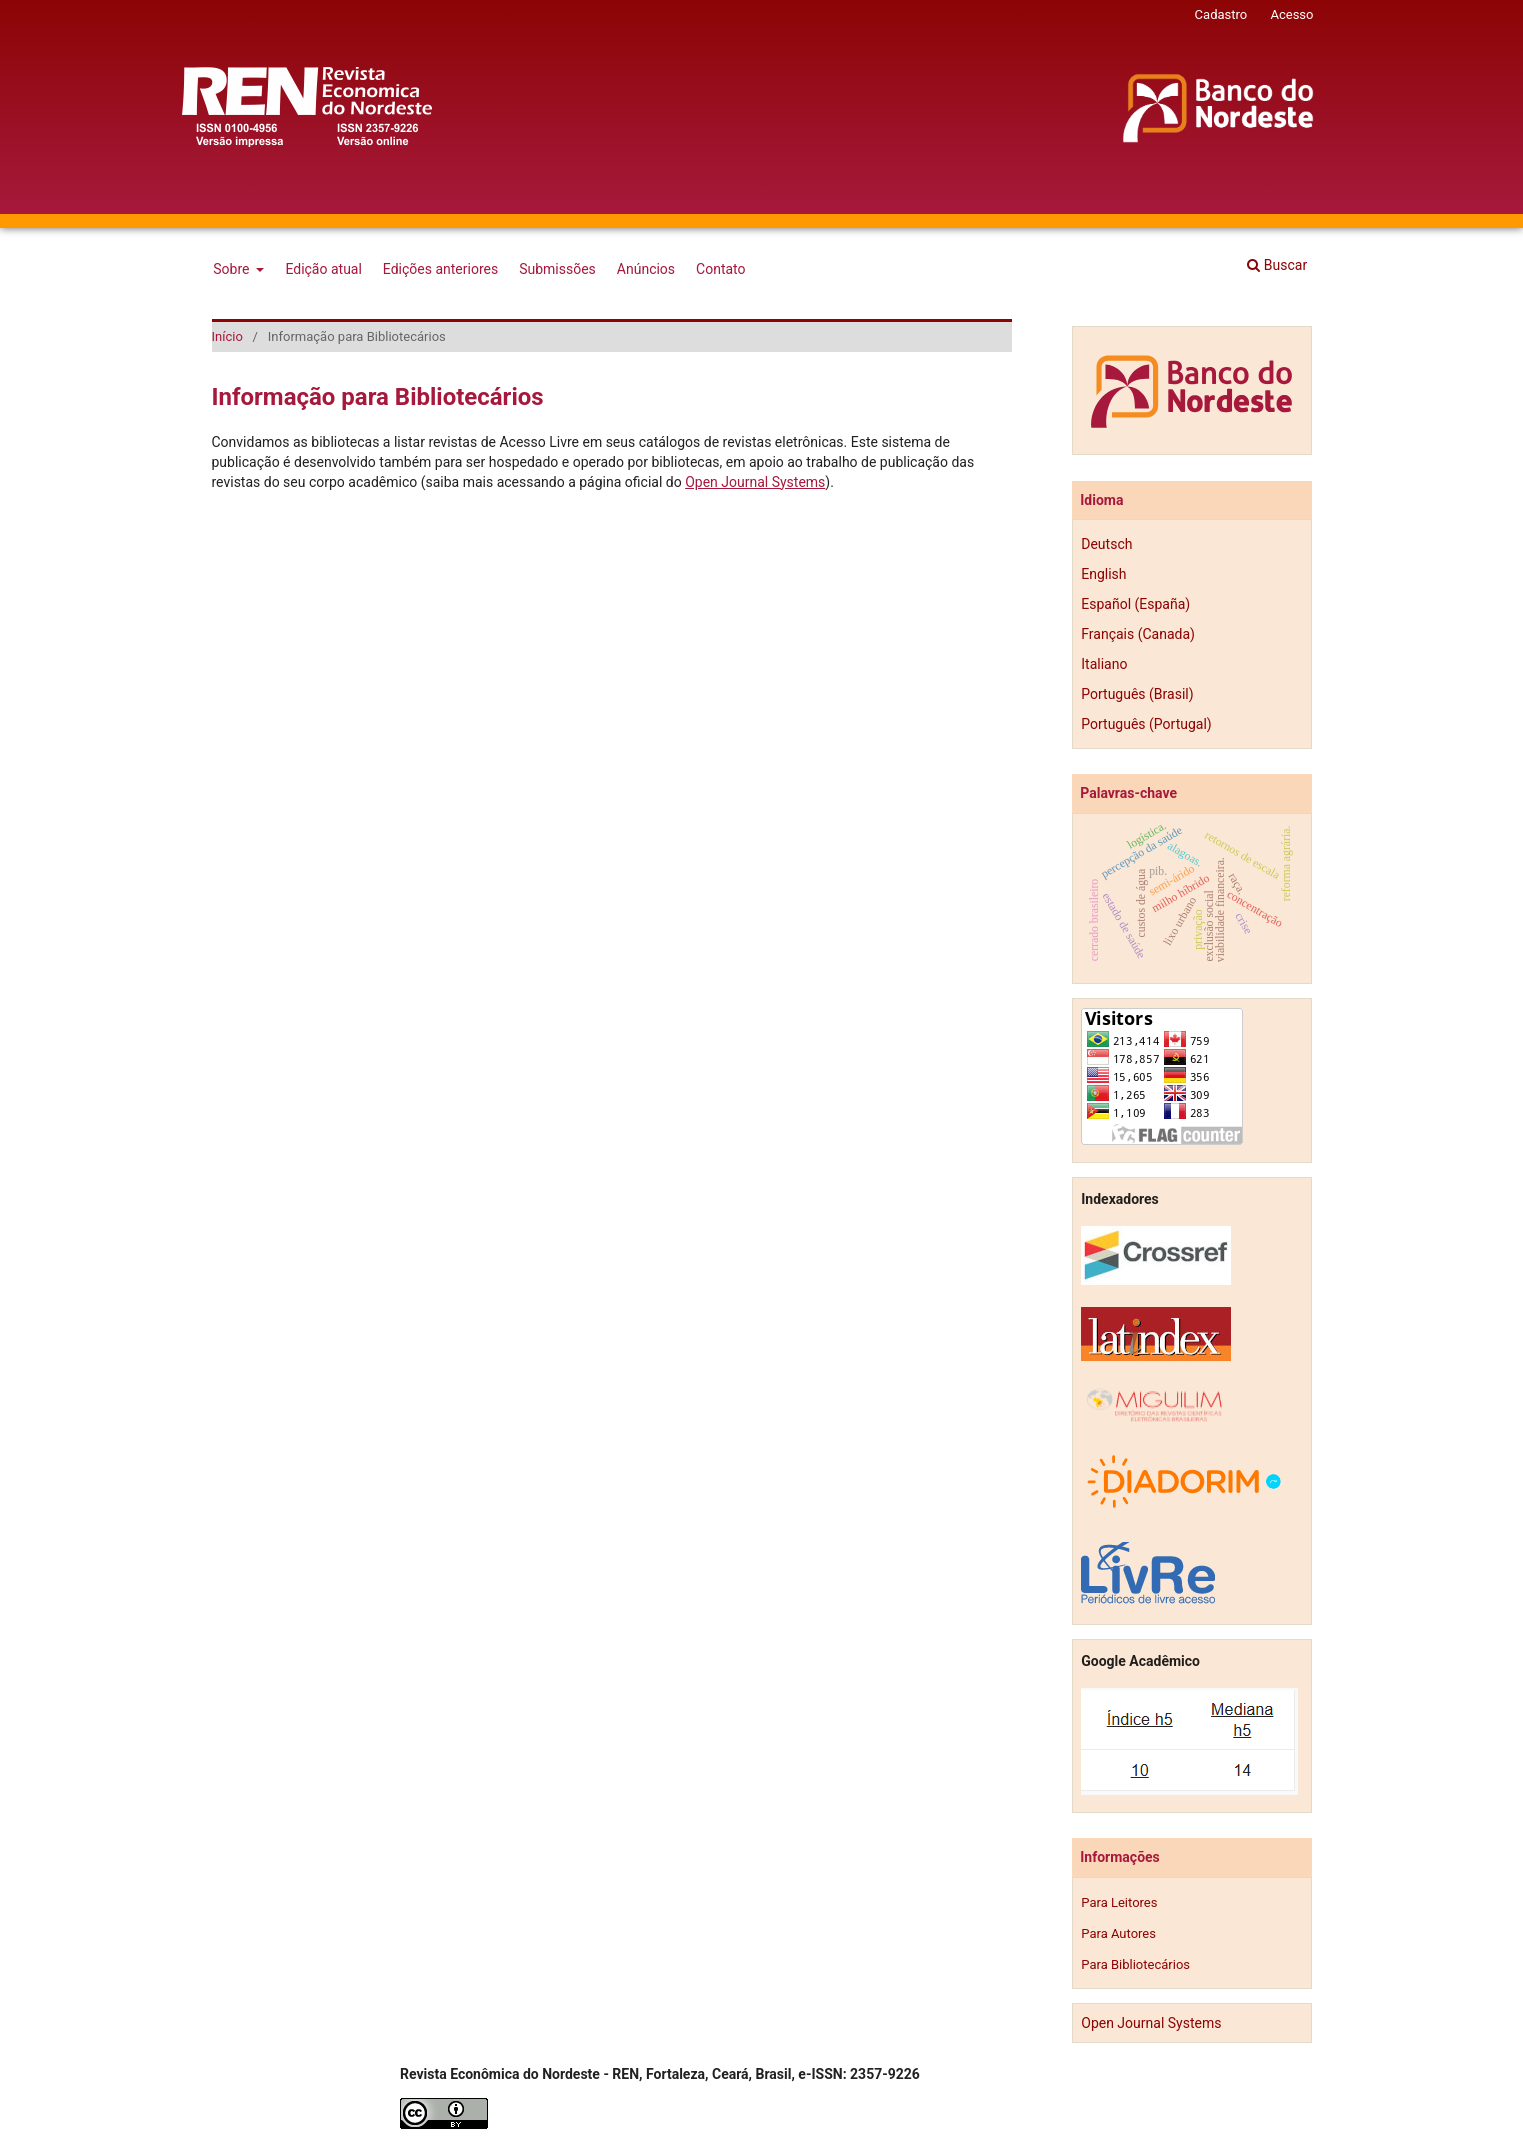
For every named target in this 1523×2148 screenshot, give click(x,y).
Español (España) (1135, 604)
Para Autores (1118, 1933)
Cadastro (1221, 14)
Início (227, 336)
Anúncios (646, 269)
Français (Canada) (1138, 634)
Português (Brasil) (1137, 694)
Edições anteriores (440, 269)
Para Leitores (1119, 1902)
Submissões (557, 269)
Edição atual (323, 269)
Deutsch (1106, 544)
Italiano (1104, 664)
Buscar (1277, 265)
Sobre (233, 269)
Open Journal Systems (755, 482)
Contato (720, 269)
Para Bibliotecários (1135, 1964)
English (1103, 574)
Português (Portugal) (1146, 724)
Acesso (1291, 14)
